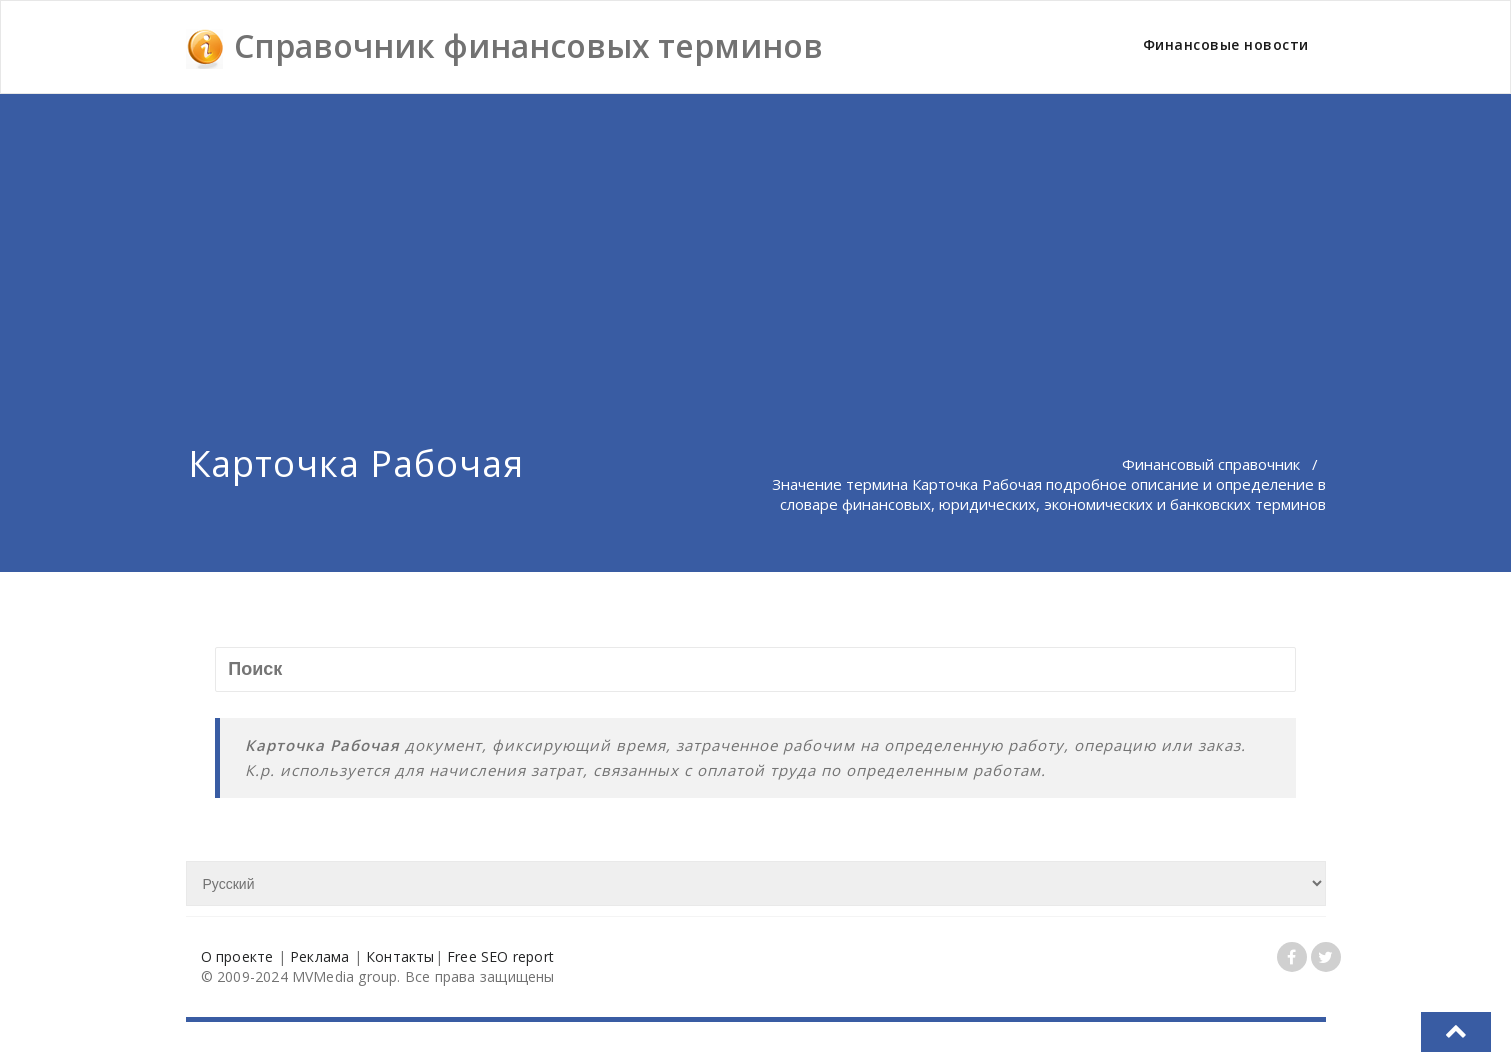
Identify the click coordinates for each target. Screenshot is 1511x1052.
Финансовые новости (1226, 44)
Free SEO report (500, 956)
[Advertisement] (756, 244)
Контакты (400, 956)
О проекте (237, 956)
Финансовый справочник (1211, 464)
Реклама (319, 956)
